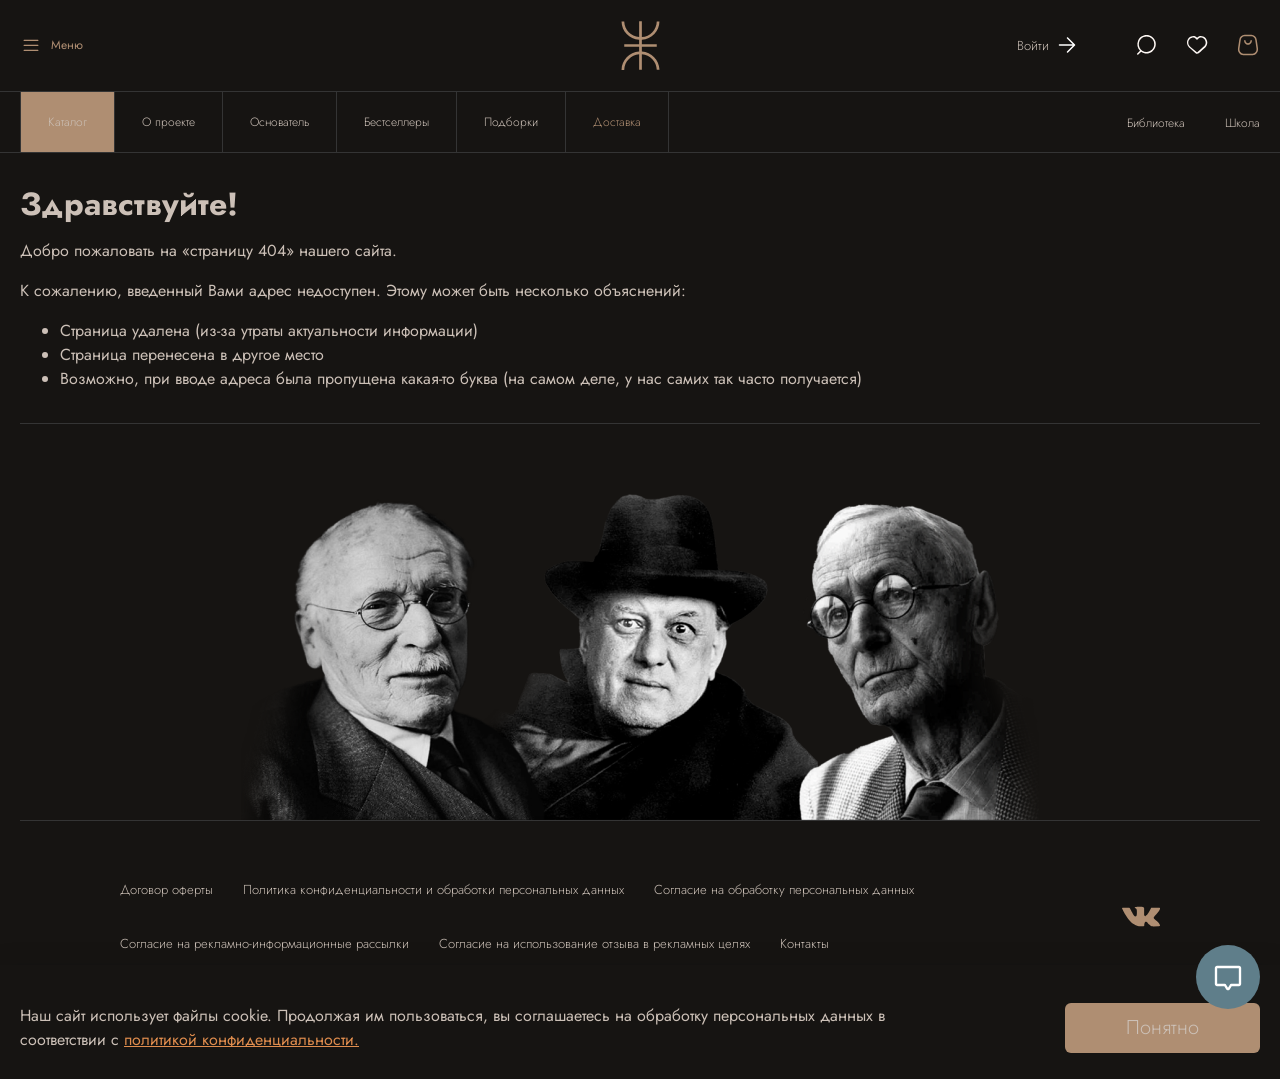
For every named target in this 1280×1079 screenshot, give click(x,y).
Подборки (511, 122)
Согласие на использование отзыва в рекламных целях (594, 943)
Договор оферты (166, 889)
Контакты (804, 943)
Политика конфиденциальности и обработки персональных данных (433, 889)
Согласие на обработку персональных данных (784, 889)
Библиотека (1156, 123)
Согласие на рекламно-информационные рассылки (264, 943)
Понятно (1162, 1027)
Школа (1242, 123)
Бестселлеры (396, 122)
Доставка (617, 122)
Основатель (279, 122)
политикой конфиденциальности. (241, 1039)
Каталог (67, 122)
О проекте (168, 122)
